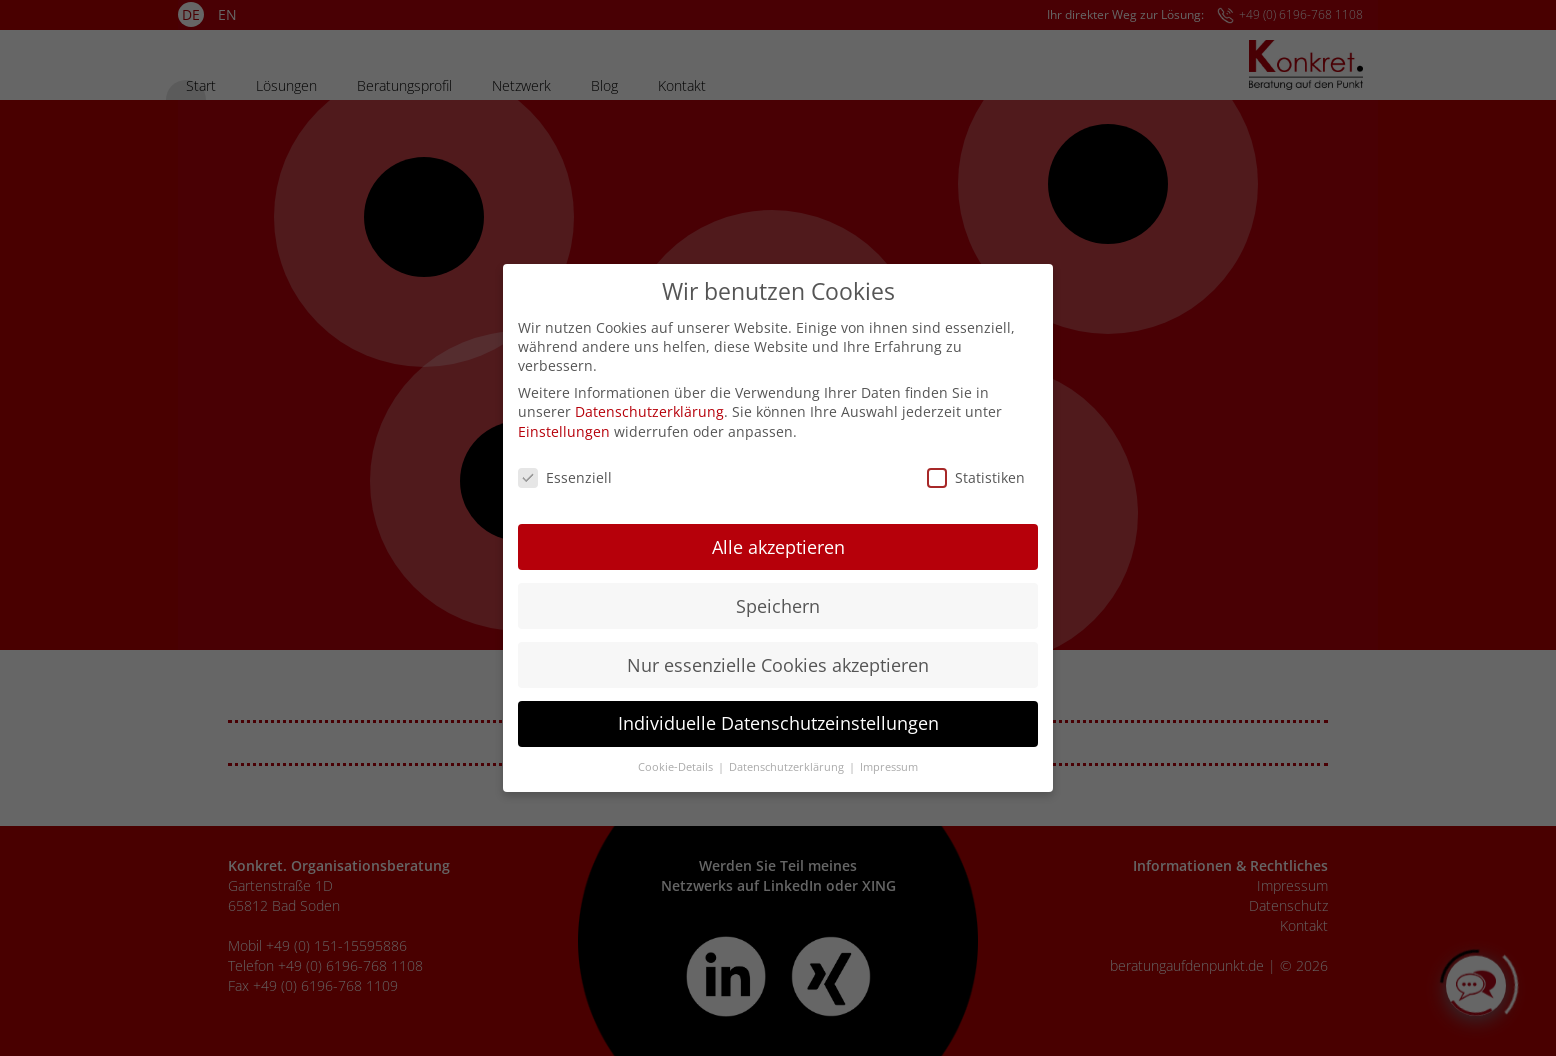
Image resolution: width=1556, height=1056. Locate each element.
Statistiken (976, 464)
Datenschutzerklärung (649, 398)
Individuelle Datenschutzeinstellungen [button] (778, 711)
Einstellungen (564, 418)
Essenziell (565, 464)
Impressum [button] (889, 754)
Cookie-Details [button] (677, 754)
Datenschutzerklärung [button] (788, 754)
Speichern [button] (778, 593)
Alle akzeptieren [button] (778, 534)
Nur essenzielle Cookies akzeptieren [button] (778, 652)
